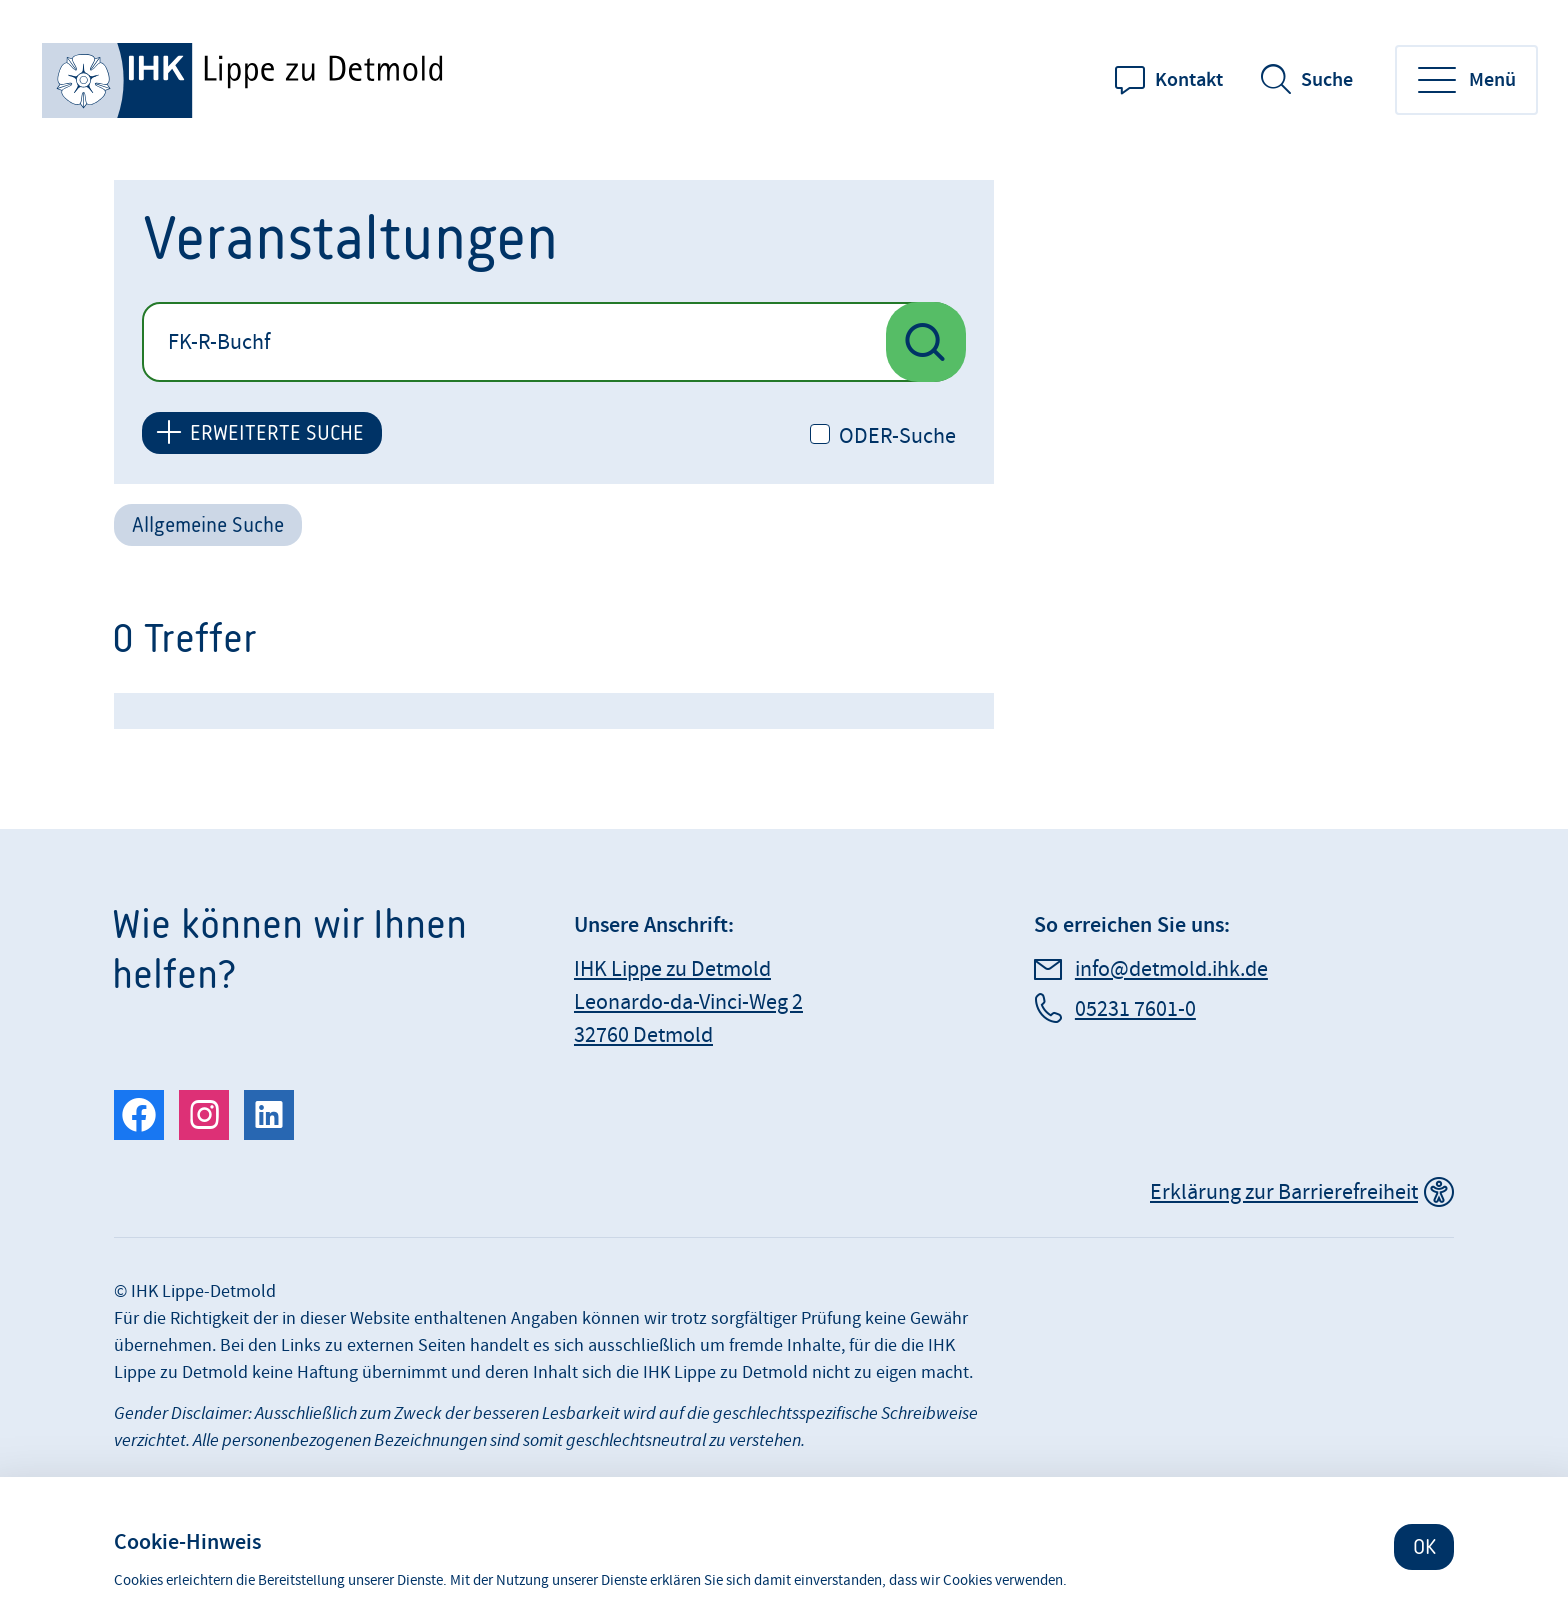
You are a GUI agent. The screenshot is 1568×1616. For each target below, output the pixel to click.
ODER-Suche (897, 437)
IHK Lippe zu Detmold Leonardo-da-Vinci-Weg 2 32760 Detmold (688, 1002)
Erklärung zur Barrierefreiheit (1284, 1192)
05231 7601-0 (1135, 1009)
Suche (1327, 80)
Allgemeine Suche (208, 524)
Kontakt (1189, 80)
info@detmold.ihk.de (1171, 969)
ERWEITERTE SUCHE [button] (277, 432)
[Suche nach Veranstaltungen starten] (926, 342)
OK (1424, 1546)
